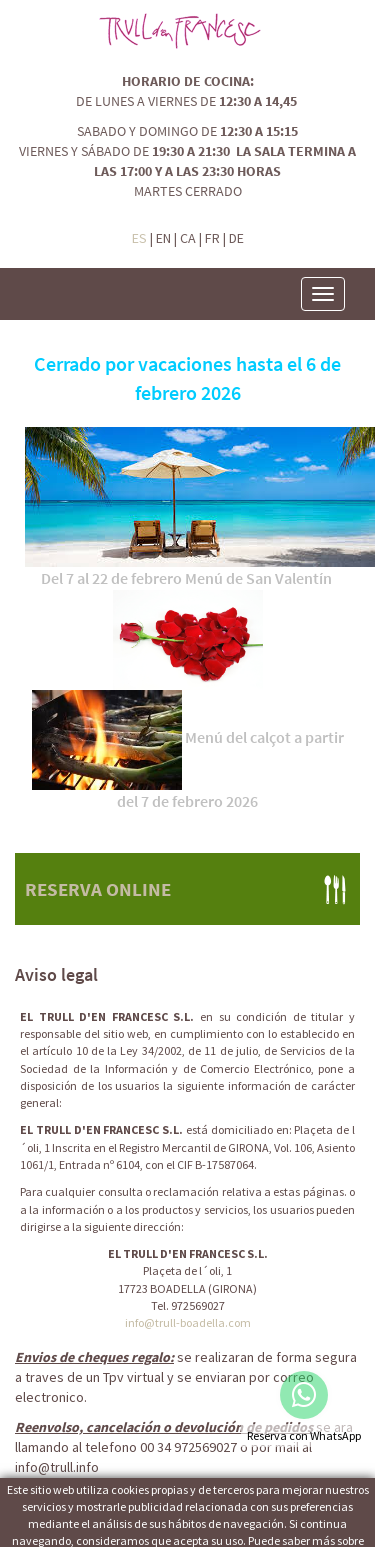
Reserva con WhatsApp (304, 1435)
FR (212, 238)
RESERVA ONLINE (98, 889)
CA (188, 238)
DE (236, 238)
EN (163, 238)
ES (139, 238)
